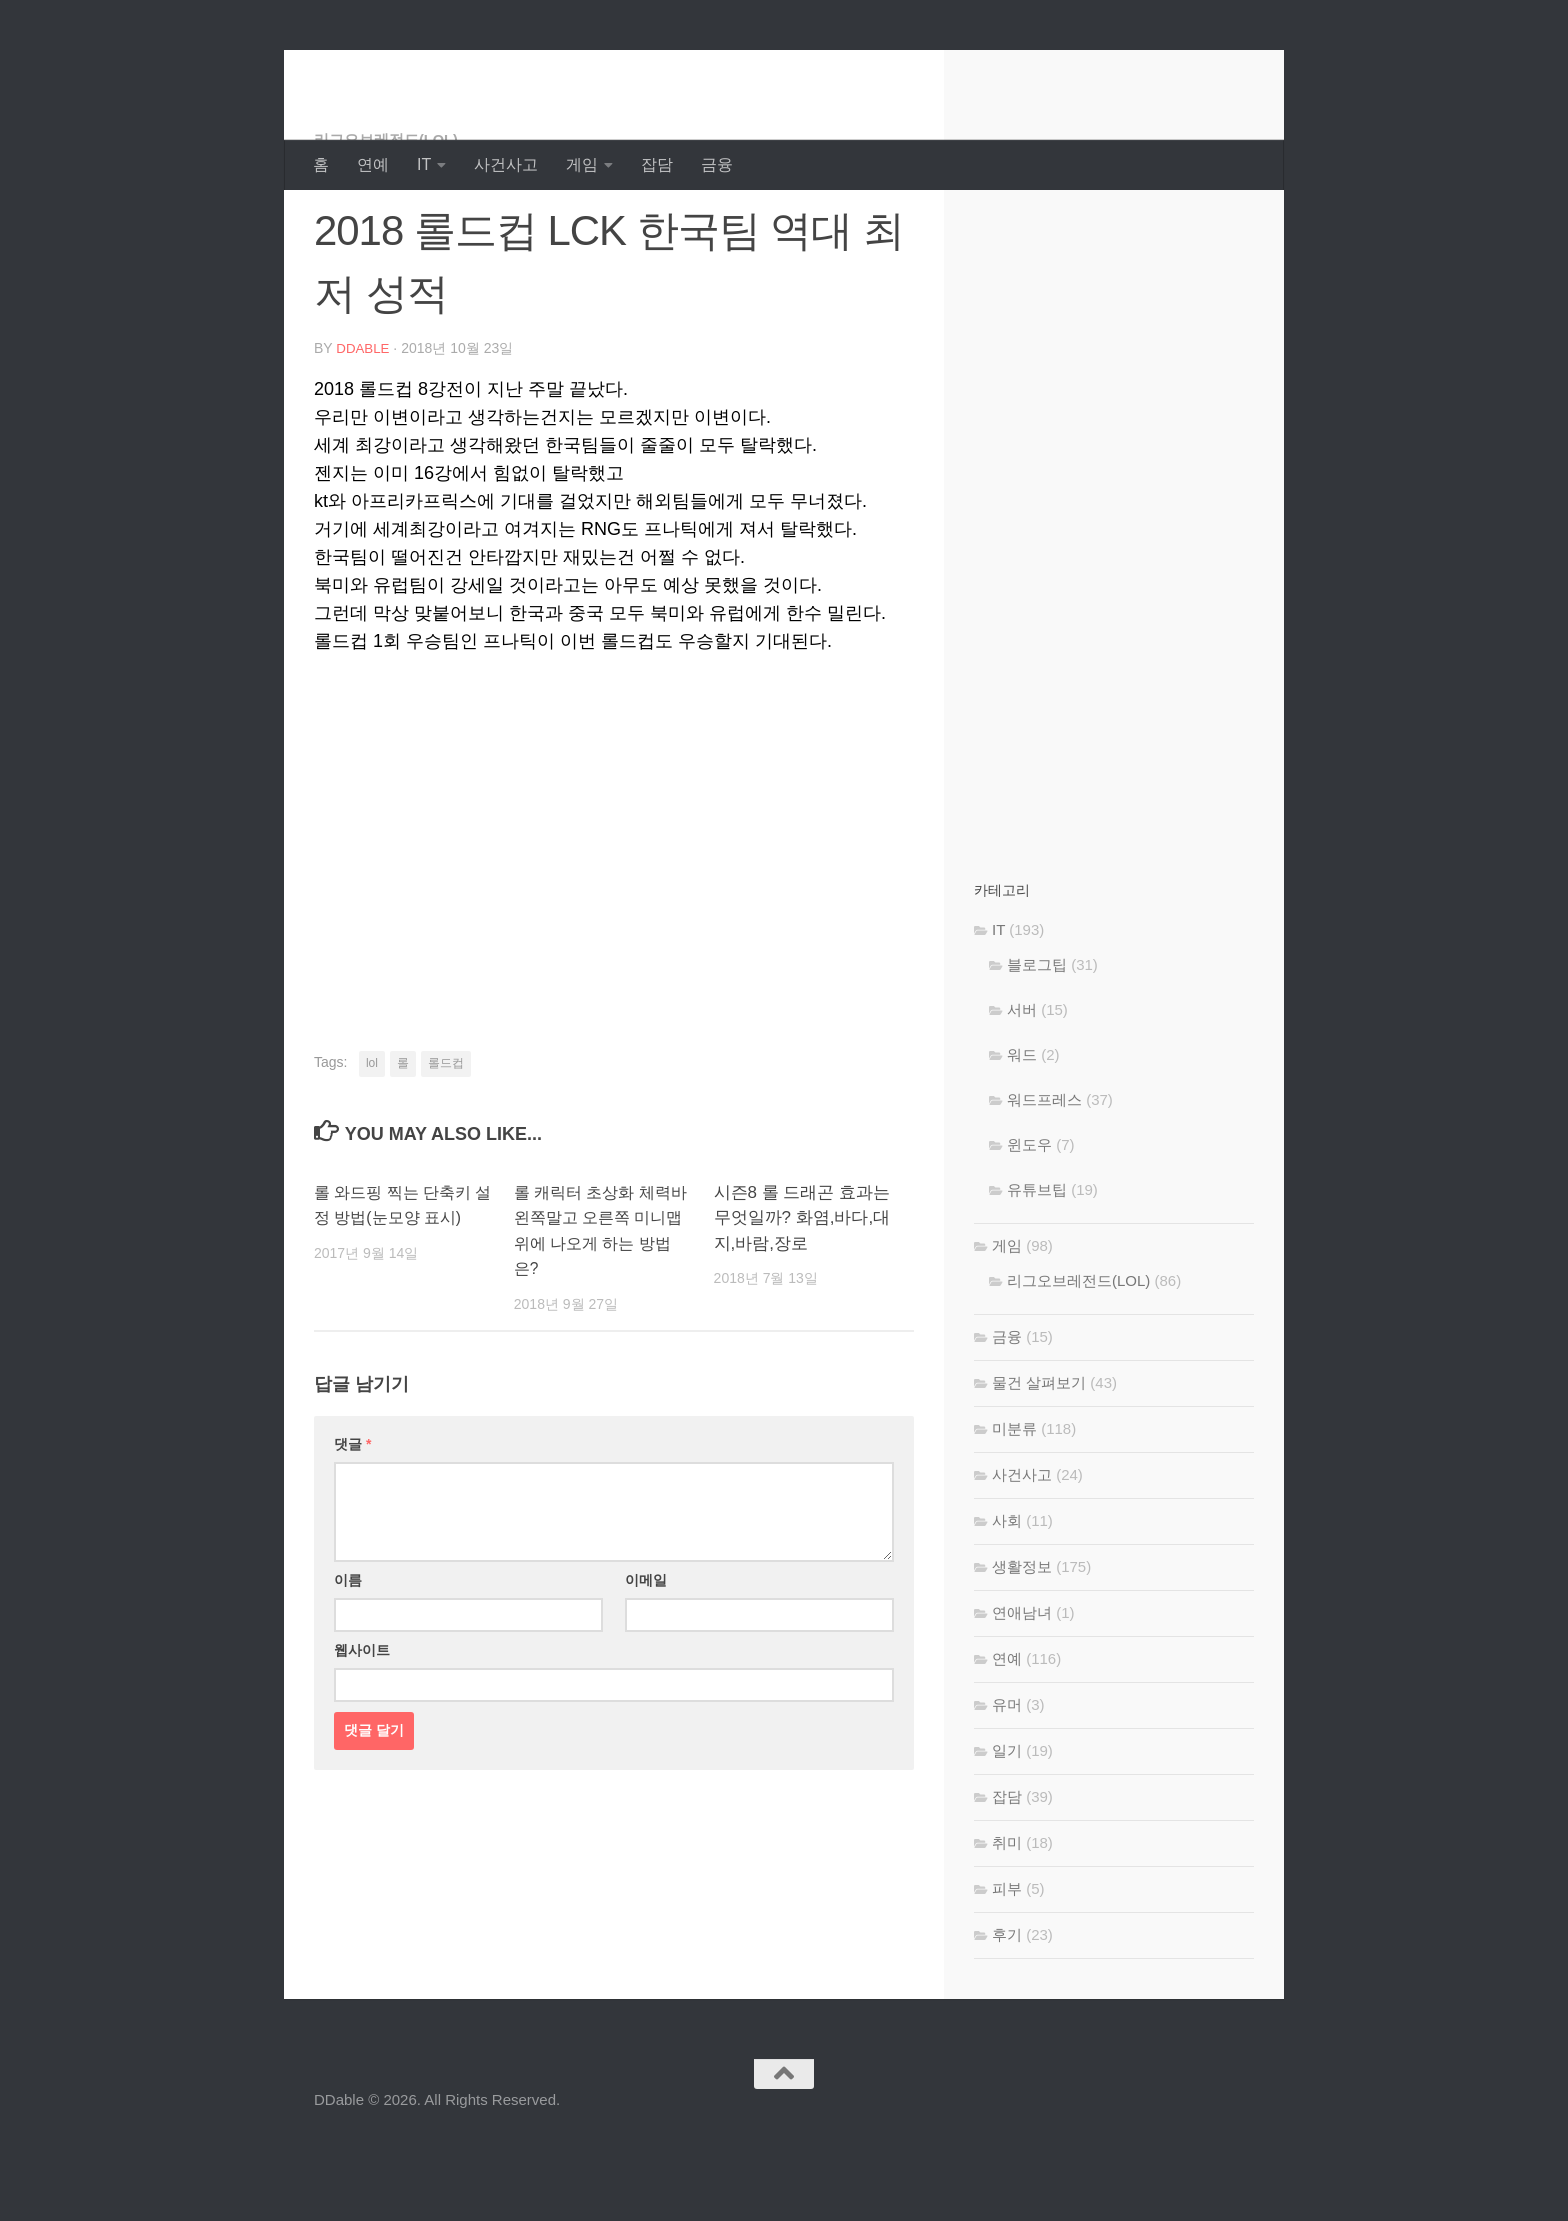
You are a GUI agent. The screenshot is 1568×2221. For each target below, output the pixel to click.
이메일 (646, 1659)
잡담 (657, 164)
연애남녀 (1022, 1692)
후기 (1007, 2014)
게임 (582, 164)
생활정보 (1022, 1646)
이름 (348, 1659)
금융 (717, 164)
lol (372, 1142)
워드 (1022, 1134)
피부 (1007, 1968)
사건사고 (506, 164)
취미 (1007, 1922)
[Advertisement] (614, 904)
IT (424, 164)
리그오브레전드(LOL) (391, 219)
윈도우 (1029, 1224)
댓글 (352, 1523)
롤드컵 (446, 1142)
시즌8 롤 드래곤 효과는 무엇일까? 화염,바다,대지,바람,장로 (802, 1297)
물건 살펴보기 (1039, 1462)
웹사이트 (362, 1729)
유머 (1007, 1784)
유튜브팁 (1037, 1269)
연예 (373, 164)
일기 (1007, 1830)
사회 (1007, 1600)
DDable (385, 69)
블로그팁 (1037, 1044)
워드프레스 (1044, 1179)
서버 (1022, 1089)
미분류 (1014, 1508)
